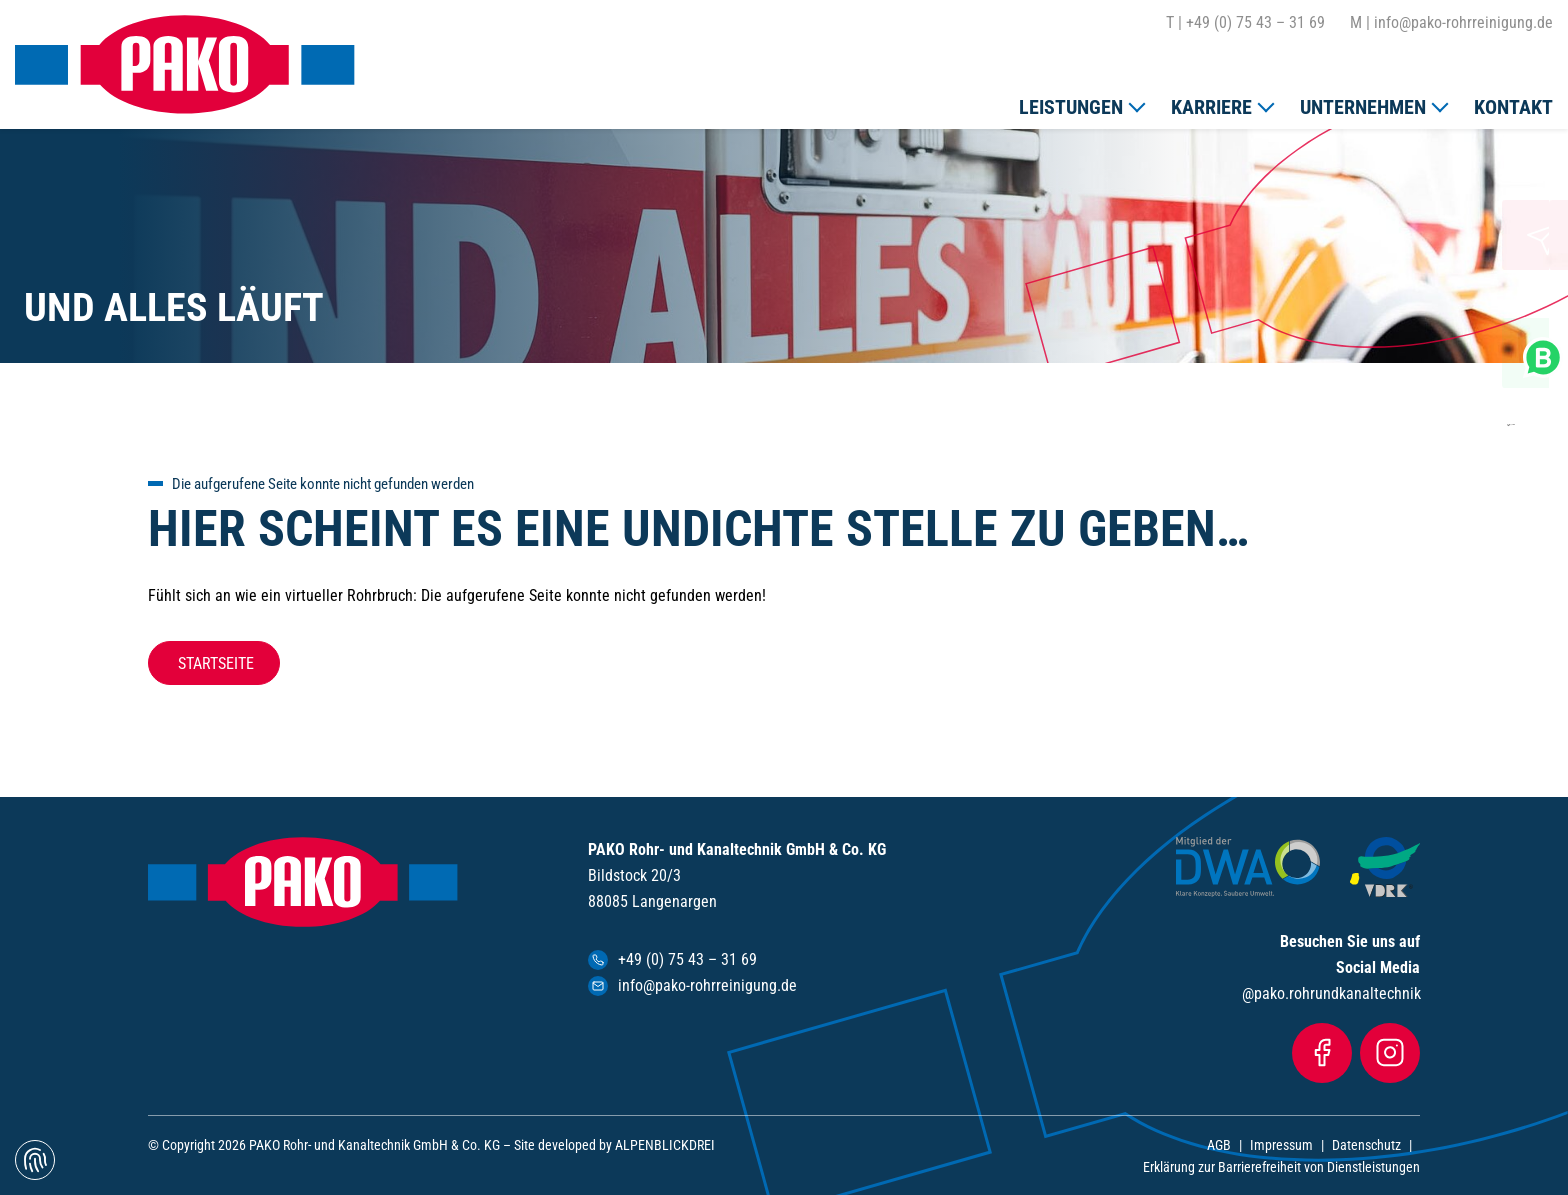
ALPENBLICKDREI (665, 1145)
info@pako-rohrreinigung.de (1451, 23)
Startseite (214, 663)
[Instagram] (1390, 1053)
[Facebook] (1322, 1053)
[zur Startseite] (185, 64)
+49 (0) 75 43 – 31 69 (1245, 23)
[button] (1081, 103)
